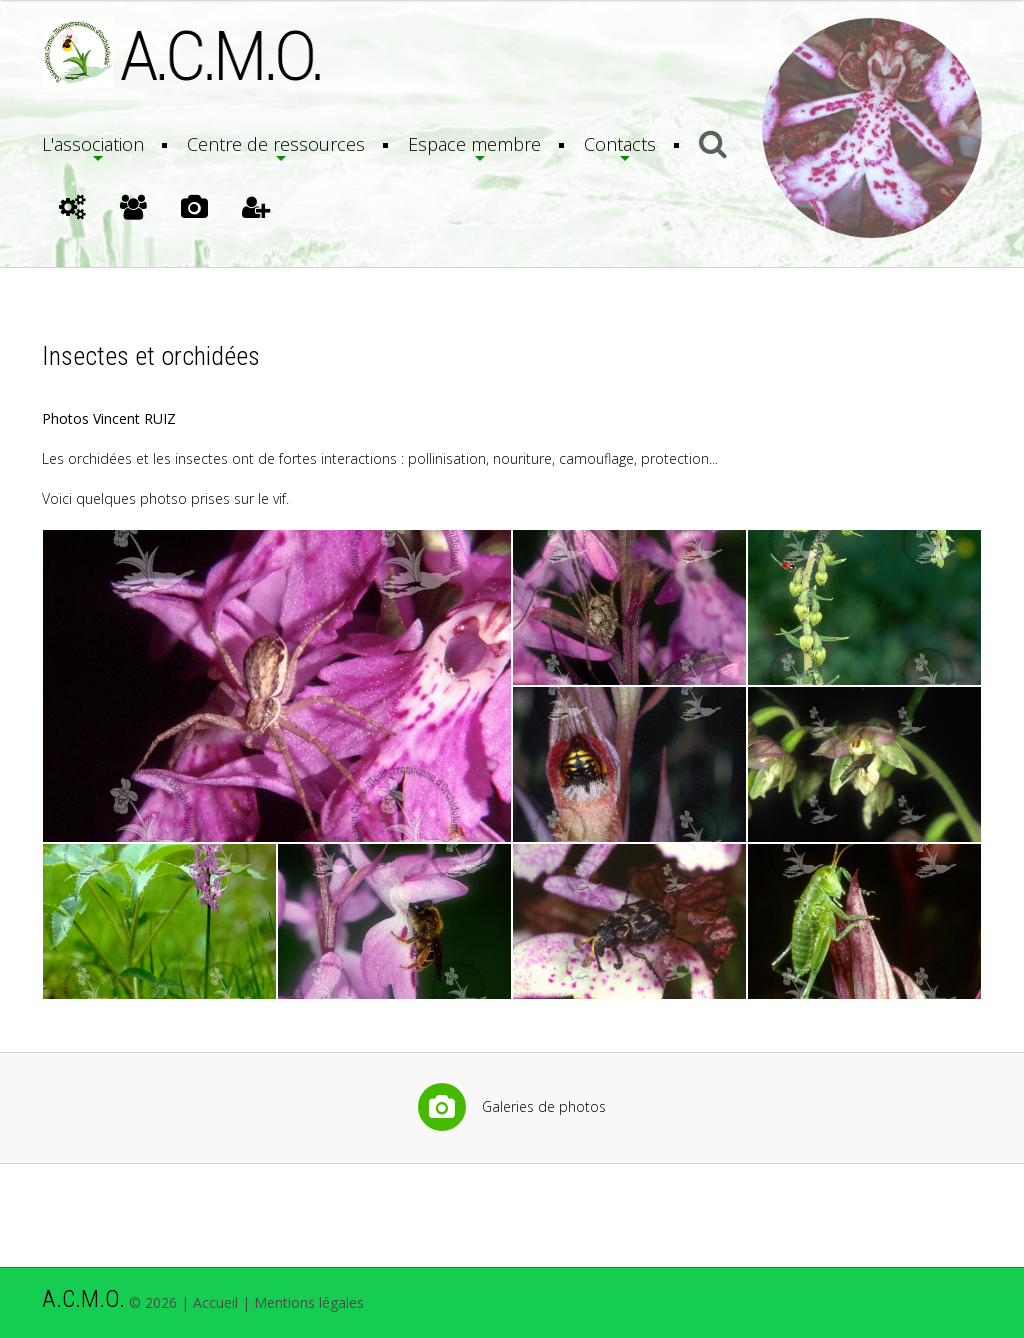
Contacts (620, 144)
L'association (93, 144)
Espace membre (474, 144)
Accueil (215, 1302)
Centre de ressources (276, 144)
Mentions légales (309, 1302)
